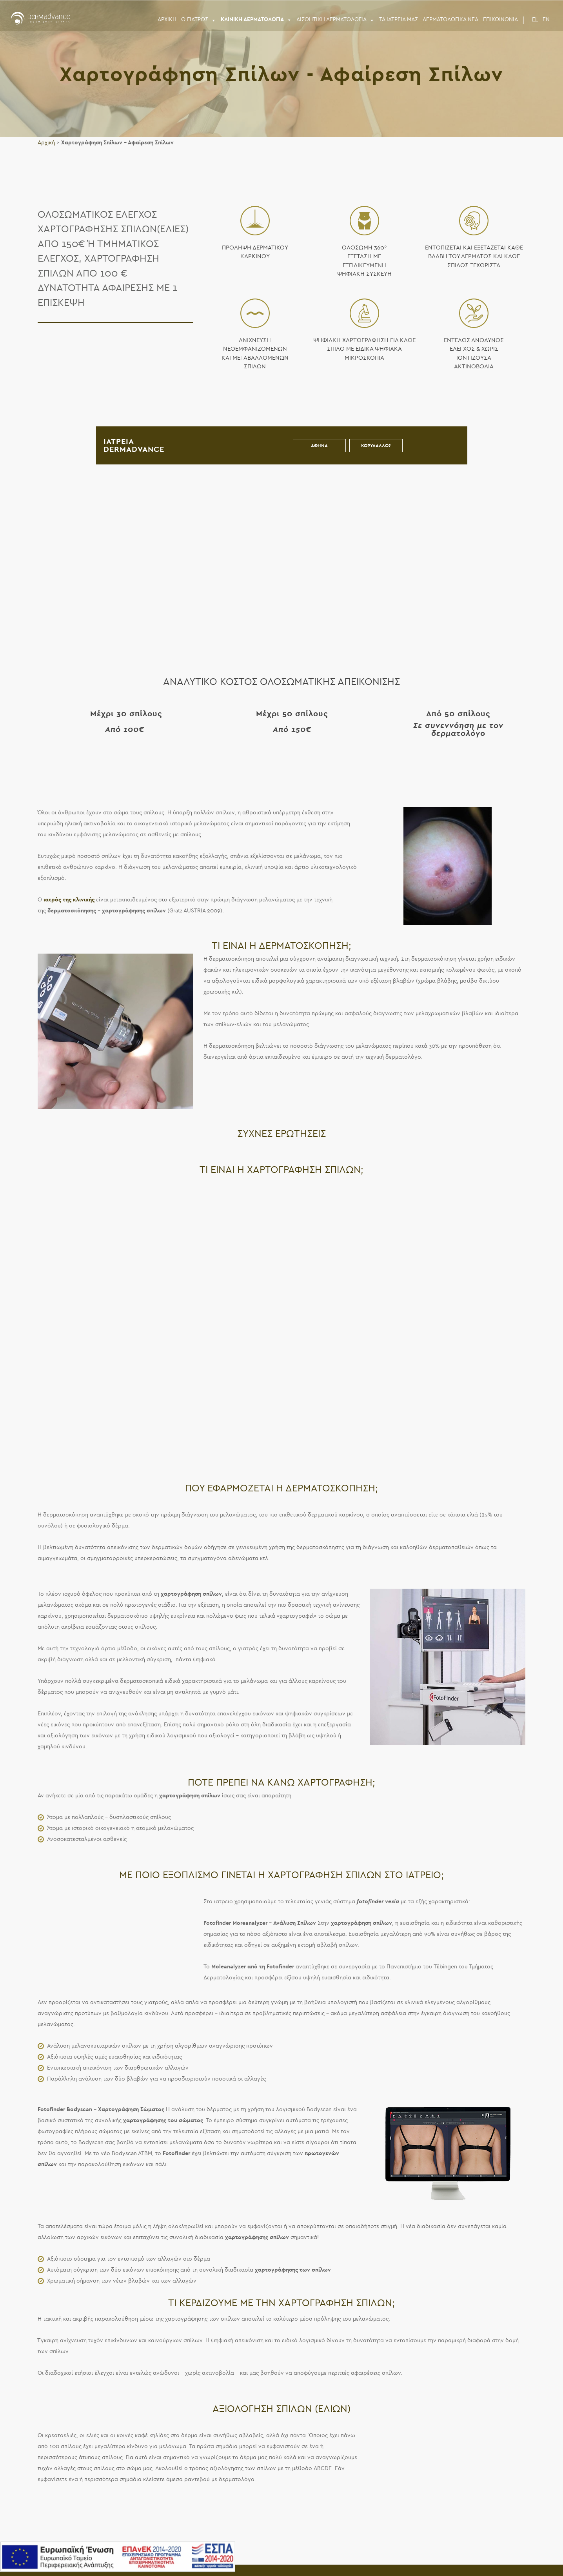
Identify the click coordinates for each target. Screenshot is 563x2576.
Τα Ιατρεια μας (398, 19)
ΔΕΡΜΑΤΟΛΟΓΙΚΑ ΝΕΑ (450, 19)
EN (546, 19)
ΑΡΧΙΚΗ (167, 19)
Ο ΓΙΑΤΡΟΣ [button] (198, 19)
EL (535, 19)
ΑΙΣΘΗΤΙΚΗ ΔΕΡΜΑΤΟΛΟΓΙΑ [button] (335, 19)
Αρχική (46, 142)
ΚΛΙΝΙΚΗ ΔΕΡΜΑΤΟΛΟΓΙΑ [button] (256, 19)
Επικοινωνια (500, 19)
